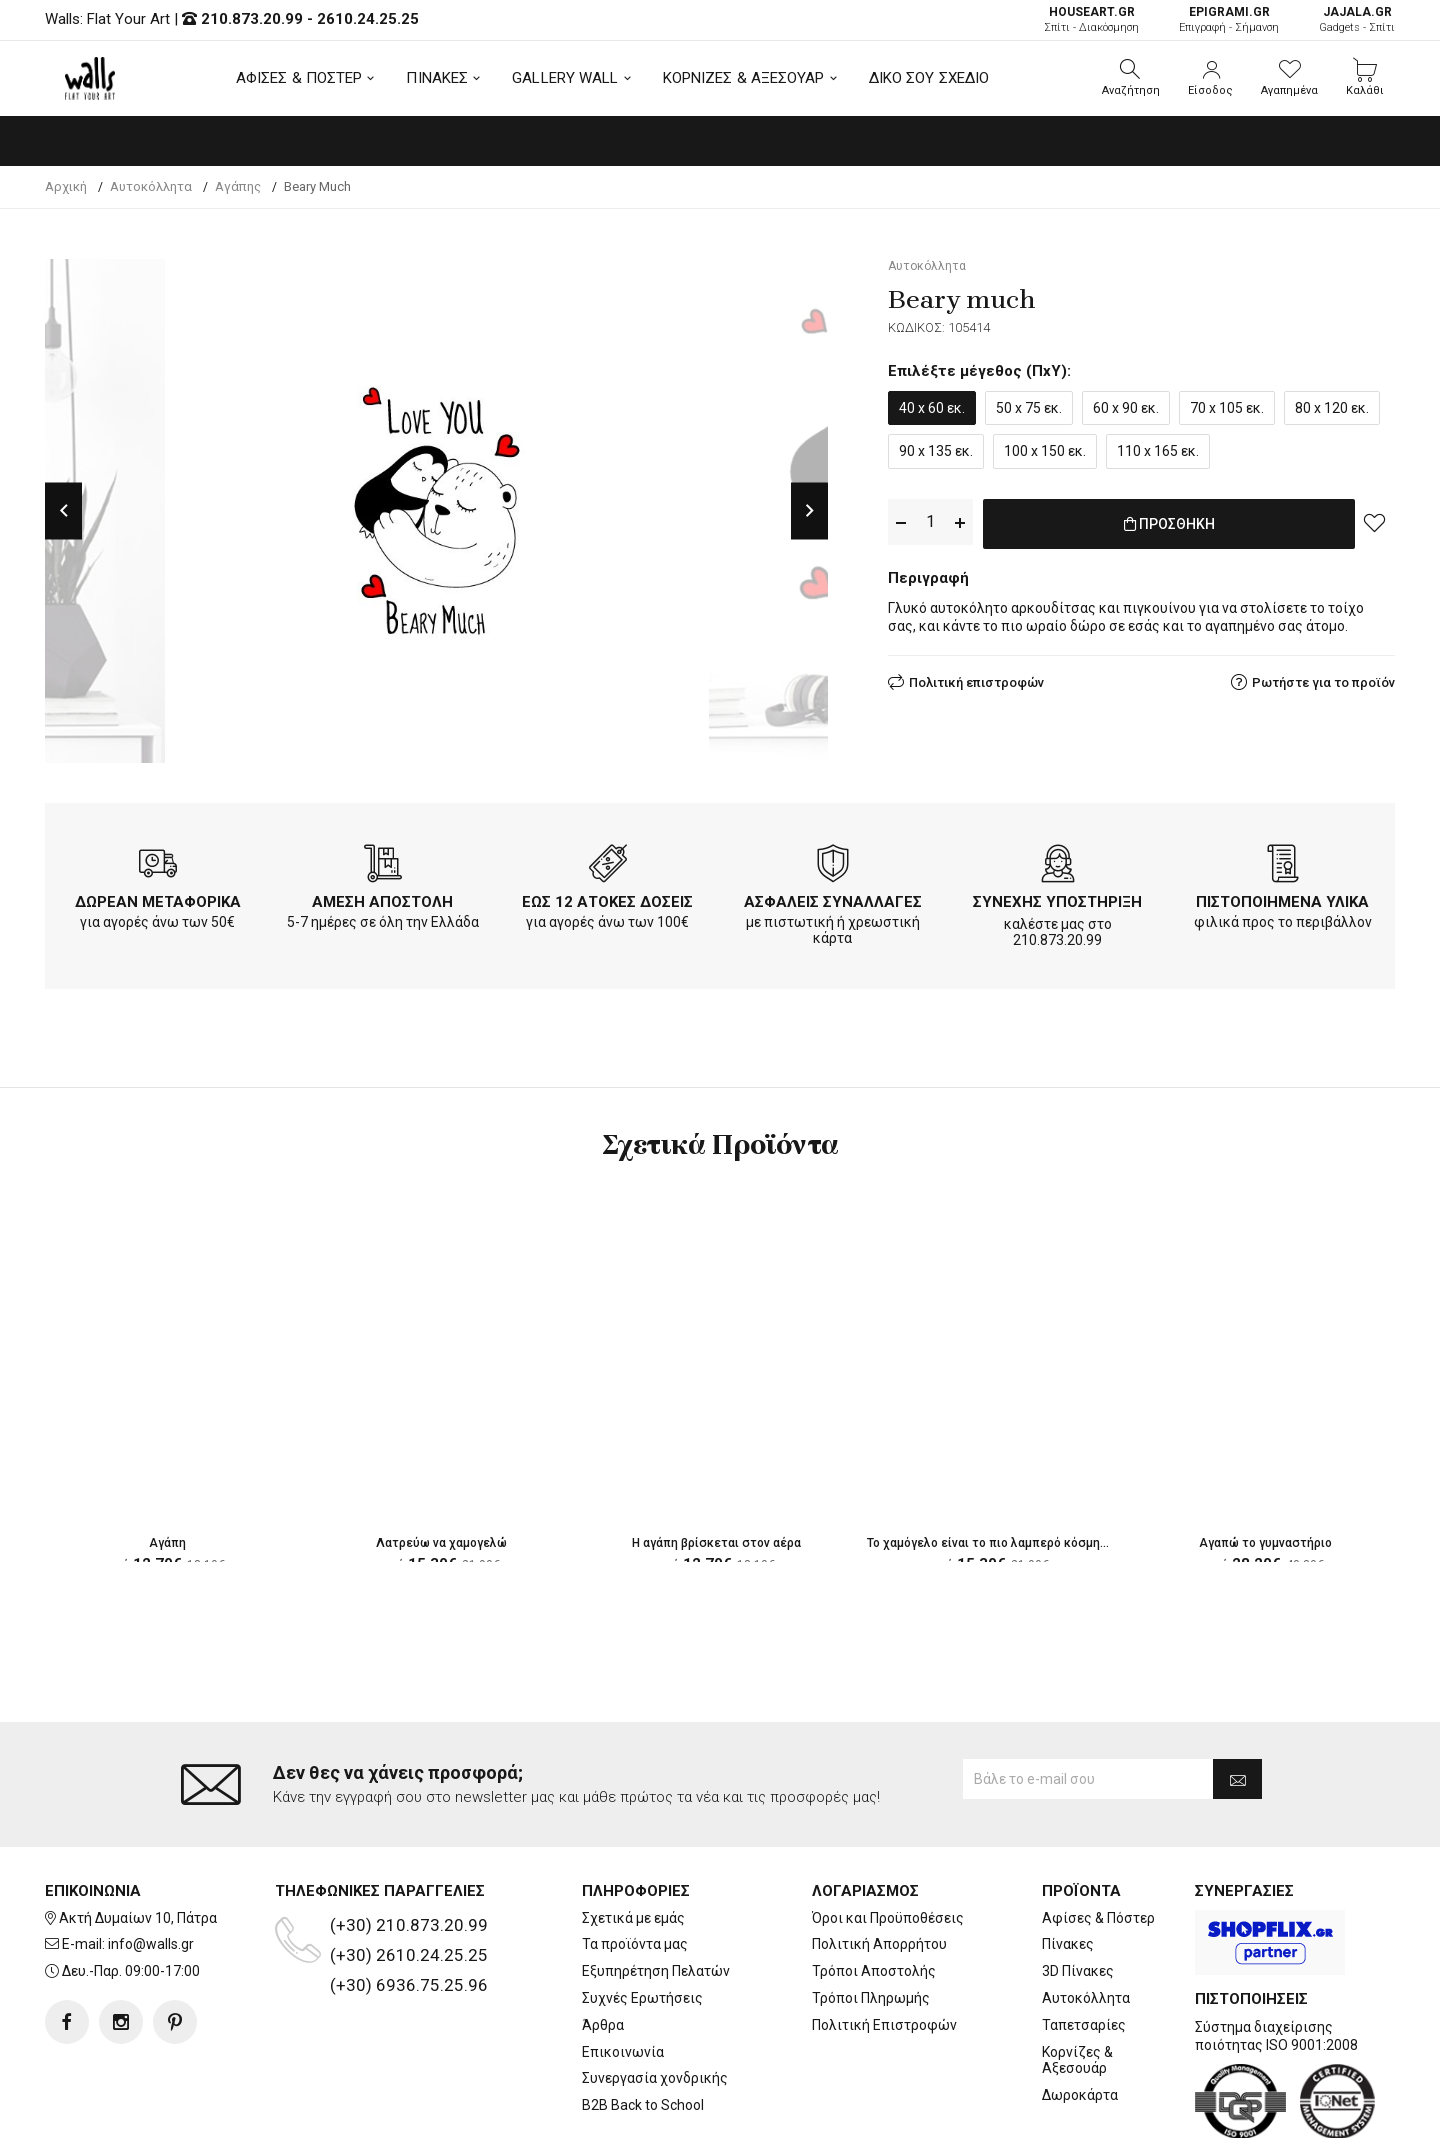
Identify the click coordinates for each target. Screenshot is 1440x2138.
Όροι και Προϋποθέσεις (888, 1838)
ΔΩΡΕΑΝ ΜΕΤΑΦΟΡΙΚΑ (158, 902)
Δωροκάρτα (1080, 2015)
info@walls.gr (151, 1865)
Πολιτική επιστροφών (976, 678)
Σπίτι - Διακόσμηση (1091, 19)
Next (809, 510)
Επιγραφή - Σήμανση (1229, 19)
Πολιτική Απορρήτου (879, 1865)
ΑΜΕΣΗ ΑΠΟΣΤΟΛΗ (382, 902)
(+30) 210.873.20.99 (409, 1845)
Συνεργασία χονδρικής (655, 1999)
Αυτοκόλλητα (1086, 1918)
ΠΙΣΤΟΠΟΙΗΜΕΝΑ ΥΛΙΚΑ (1282, 902)
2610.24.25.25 (368, 19)
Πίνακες (1068, 1865)
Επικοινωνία (623, 1972)
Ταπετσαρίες (1084, 1945)
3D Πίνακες (1078, 1891)
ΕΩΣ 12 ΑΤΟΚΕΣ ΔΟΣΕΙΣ (607, 902)
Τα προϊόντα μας (635, 1865)
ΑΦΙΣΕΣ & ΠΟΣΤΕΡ (299, 78)
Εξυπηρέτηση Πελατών (656, 1891)
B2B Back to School (643, 2025)
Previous (63, 510)
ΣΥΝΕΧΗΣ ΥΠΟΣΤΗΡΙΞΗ (1057, 902)
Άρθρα (603, 1945)
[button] (1131, 78)
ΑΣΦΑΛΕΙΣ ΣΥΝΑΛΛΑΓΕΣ (833, 902)
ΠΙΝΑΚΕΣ (437, 78)
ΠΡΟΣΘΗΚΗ (1169, 523)
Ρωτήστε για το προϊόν (1323, 678)
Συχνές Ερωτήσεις (642, 1918)
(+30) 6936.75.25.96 (409, 1905)
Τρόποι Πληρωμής (871, 1918)
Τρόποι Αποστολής (874, 1891)
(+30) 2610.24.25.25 (409, 1875)
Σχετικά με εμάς (633, 1838)
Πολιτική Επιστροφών (884, 1945)
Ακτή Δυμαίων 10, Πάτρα (138, 1838)
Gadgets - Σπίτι (1357, 19)
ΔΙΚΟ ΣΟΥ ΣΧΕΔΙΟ (929, 78)
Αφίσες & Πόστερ (1098, 1838)
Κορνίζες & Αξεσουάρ (1077, 1980)
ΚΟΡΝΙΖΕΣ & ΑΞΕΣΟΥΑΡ (744, 78)
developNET (886, 2111)
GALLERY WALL (565, 78)
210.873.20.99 (252, 19)
